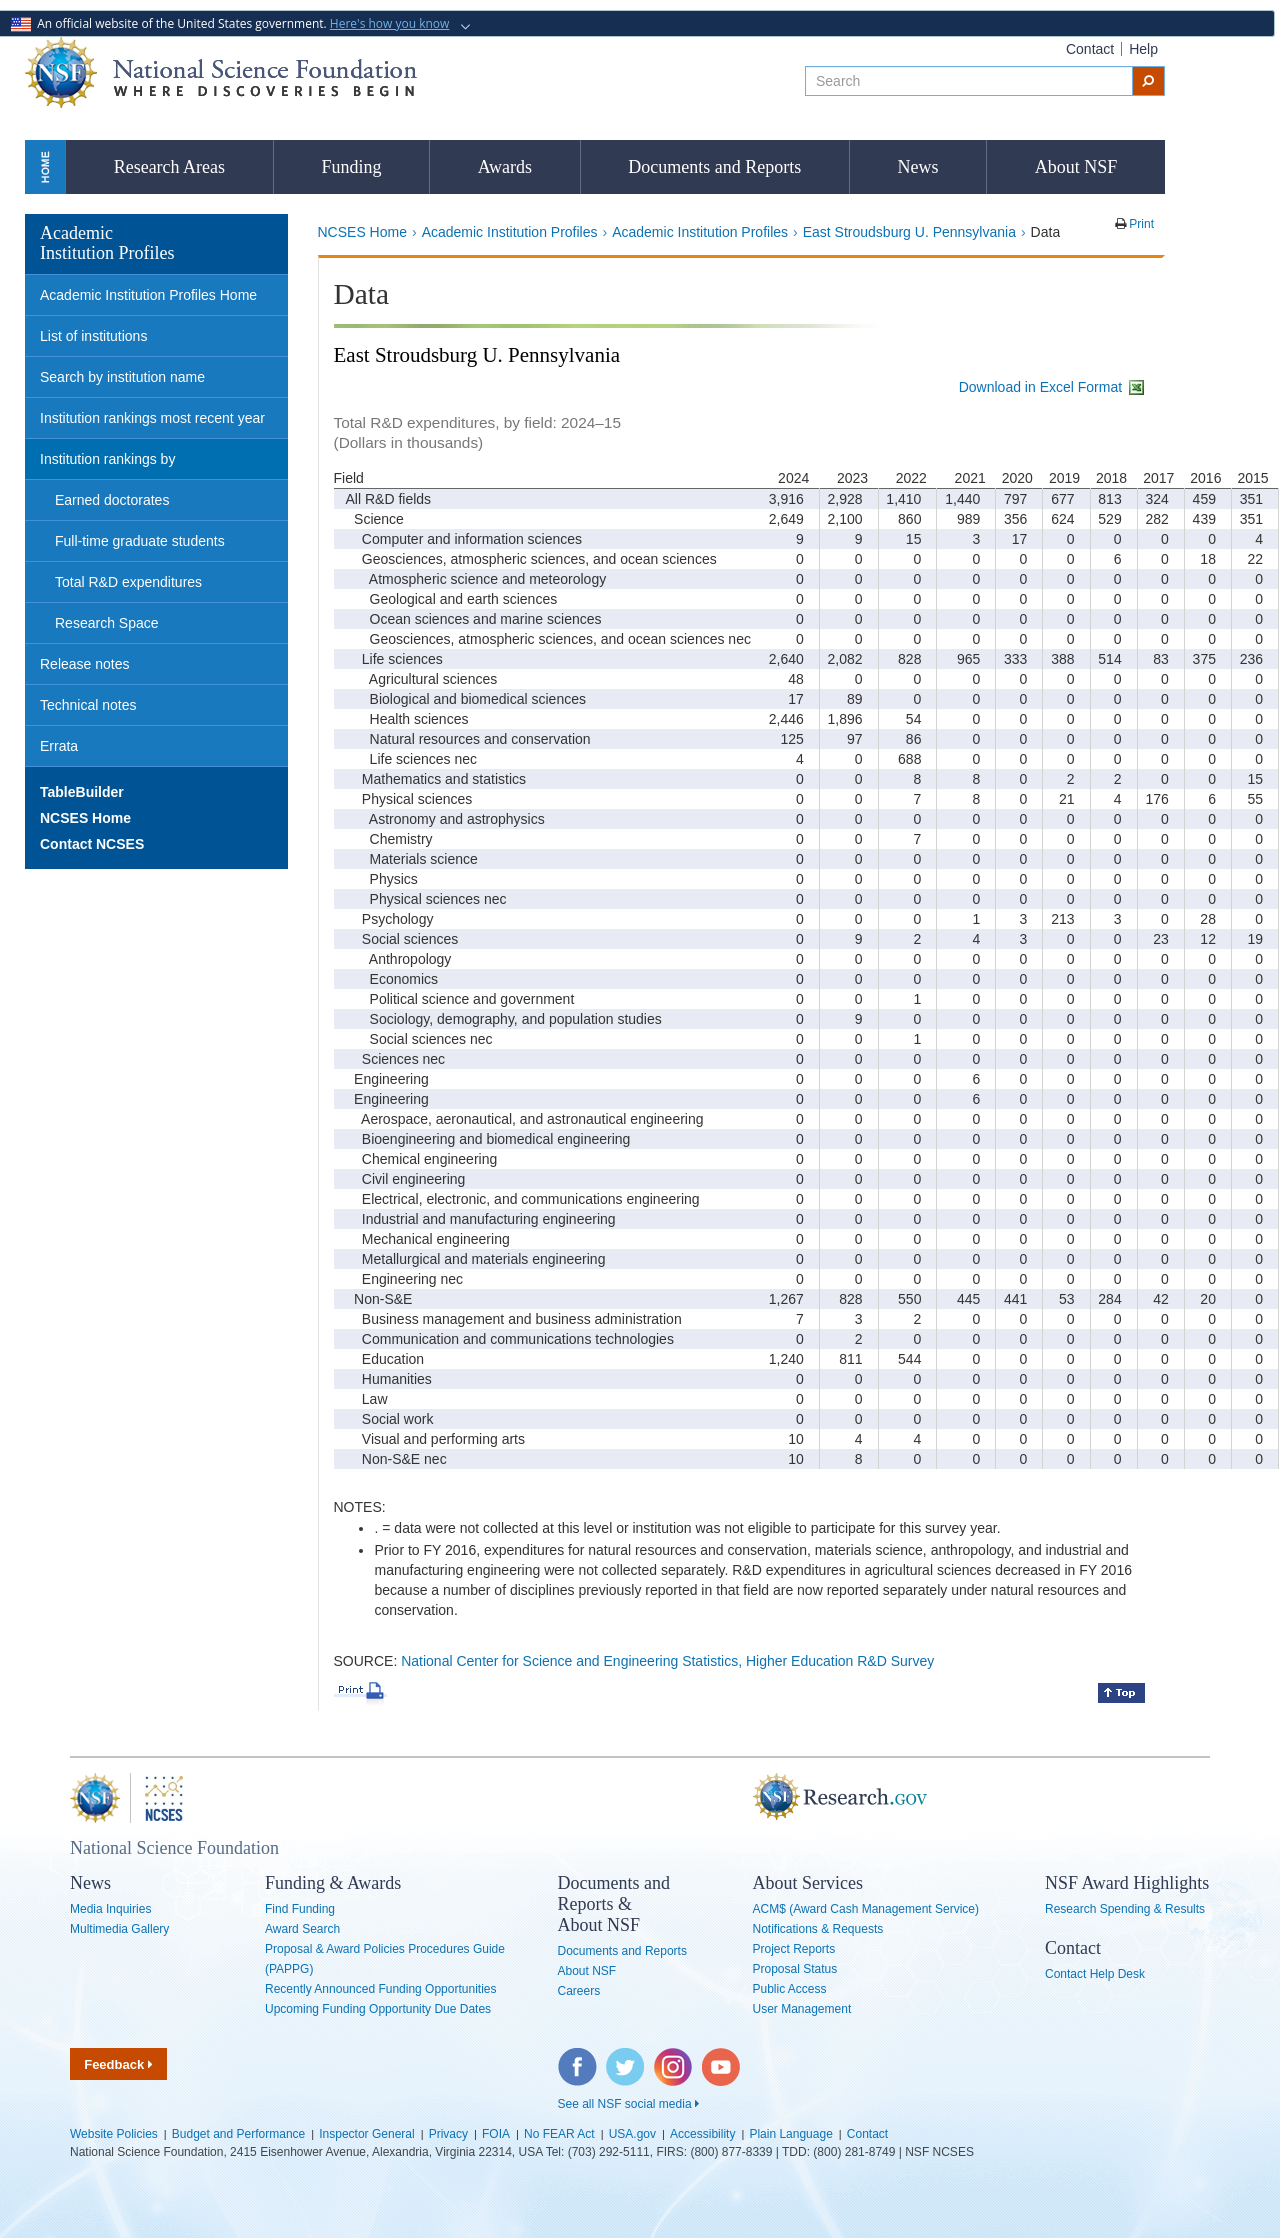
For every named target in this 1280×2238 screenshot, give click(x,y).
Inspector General (366, 2134)
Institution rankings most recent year (152, 418)
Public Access (790, 1989)
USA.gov (632, 2134)
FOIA (496, 2134)
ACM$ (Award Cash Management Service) (866, 1909)
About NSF (1076, 167)
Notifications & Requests (818, 1929)
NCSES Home (362, 232)
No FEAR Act (559, 2134)
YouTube (722, 2058)
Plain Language (790, 2134)
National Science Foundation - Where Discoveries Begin (221, 72)
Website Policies (114, 2134)
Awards (505, 167)
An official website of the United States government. (232, 23)
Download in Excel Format (1053, 387)
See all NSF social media (628, 2104)
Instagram (674, 2058)
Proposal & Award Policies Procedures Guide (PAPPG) (385, 1959)
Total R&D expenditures (128, 582)
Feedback (118, 2064)
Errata (59, 746)
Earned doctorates (112, 500)
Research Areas (169, 167)
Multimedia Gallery (119, 1929)
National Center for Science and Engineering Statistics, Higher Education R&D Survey (667, 1661)
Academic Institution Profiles (510, 232)
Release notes (85, 664)
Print (1140, 224)
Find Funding (300, 1909)
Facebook (578, 2058)
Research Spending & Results (1125, 1909)
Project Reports (794, 1949)
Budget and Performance (238, 2134)
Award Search (302, 1929)
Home (45, 166)
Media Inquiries (110, 1909)
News (918, 167)
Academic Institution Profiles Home (148, 295)
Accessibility (702, 2134)
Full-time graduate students (140, 541)
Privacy (448, 2134)
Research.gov (743, 1798)
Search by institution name (122, 377)
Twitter (623, 2058)
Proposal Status (795, 1969)
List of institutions (93, 336)
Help (1143, 49)
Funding (351, 167)
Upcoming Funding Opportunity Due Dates (378, 2009)
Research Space (107, 623)
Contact (1090, 49)
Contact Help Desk (1095, 1974)
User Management (802, 2009)
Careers (579, 1991)
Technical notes (88, 705)
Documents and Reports (714, 167)
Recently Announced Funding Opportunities (381, 1989)
